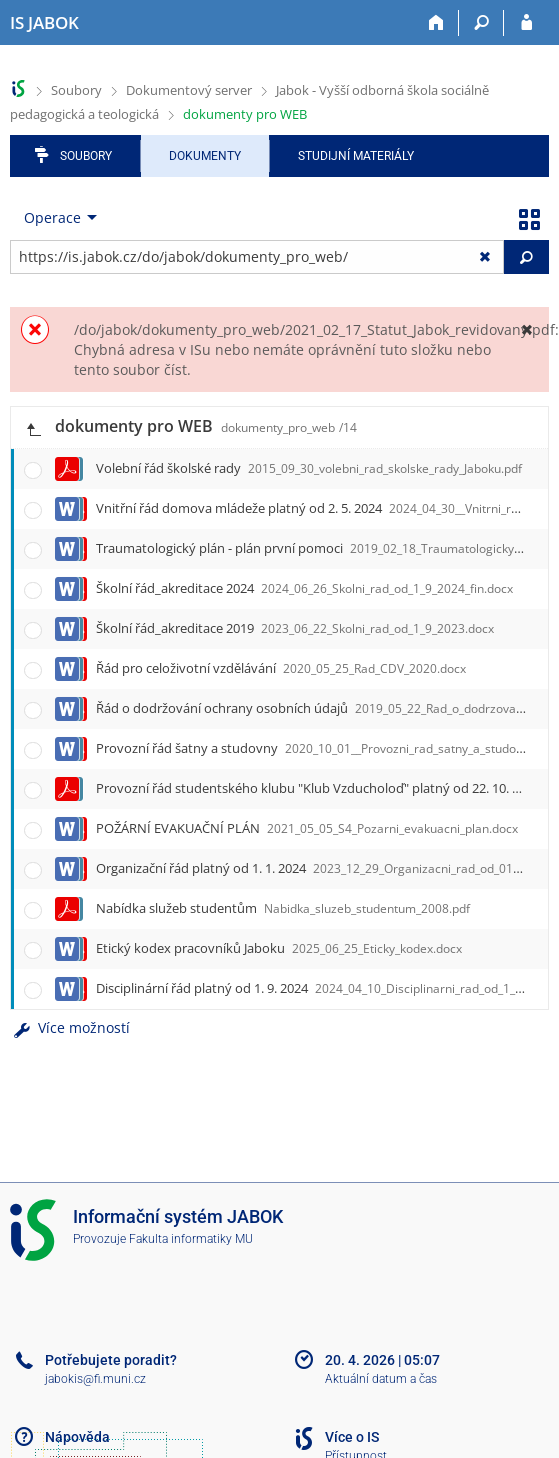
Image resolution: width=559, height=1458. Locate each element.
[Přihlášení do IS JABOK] (526, 23)
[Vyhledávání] (481, 23)
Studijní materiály (356, 156)
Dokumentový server (189, 90)
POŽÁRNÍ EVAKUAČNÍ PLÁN (307, 828)
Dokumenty (205, 156)
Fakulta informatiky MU (191, 1239)
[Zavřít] (526, 329)
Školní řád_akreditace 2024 (304, 588)
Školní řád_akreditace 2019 (295, 628)
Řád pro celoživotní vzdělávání (281, 668)
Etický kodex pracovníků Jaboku (279, 948)
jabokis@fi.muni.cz (95, 1379)
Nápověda (77, 1437)
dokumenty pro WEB (245, 114)
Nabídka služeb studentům (283, 908)
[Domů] (436, 23)
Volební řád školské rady (309, 468)
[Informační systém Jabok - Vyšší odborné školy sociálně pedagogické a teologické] (44, 23)
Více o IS (352, 1437)
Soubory (76, 90)
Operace (52, 217)
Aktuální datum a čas (381, 1379)
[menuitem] (56, 218)
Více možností (70, 1027)
